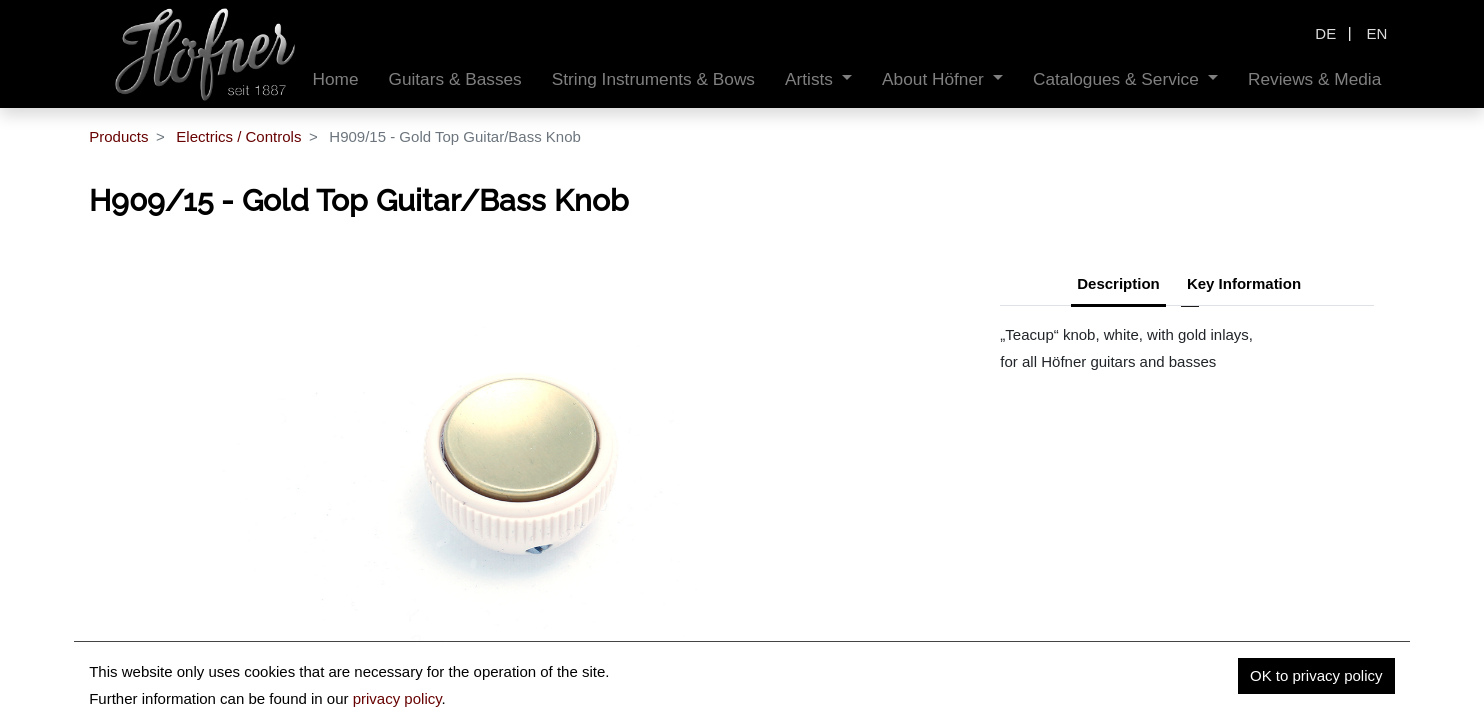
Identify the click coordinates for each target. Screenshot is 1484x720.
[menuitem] (335, 79)
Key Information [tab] (1244, 283)
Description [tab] (1118, 283)
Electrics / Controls (238, 136)
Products (118, 136)
